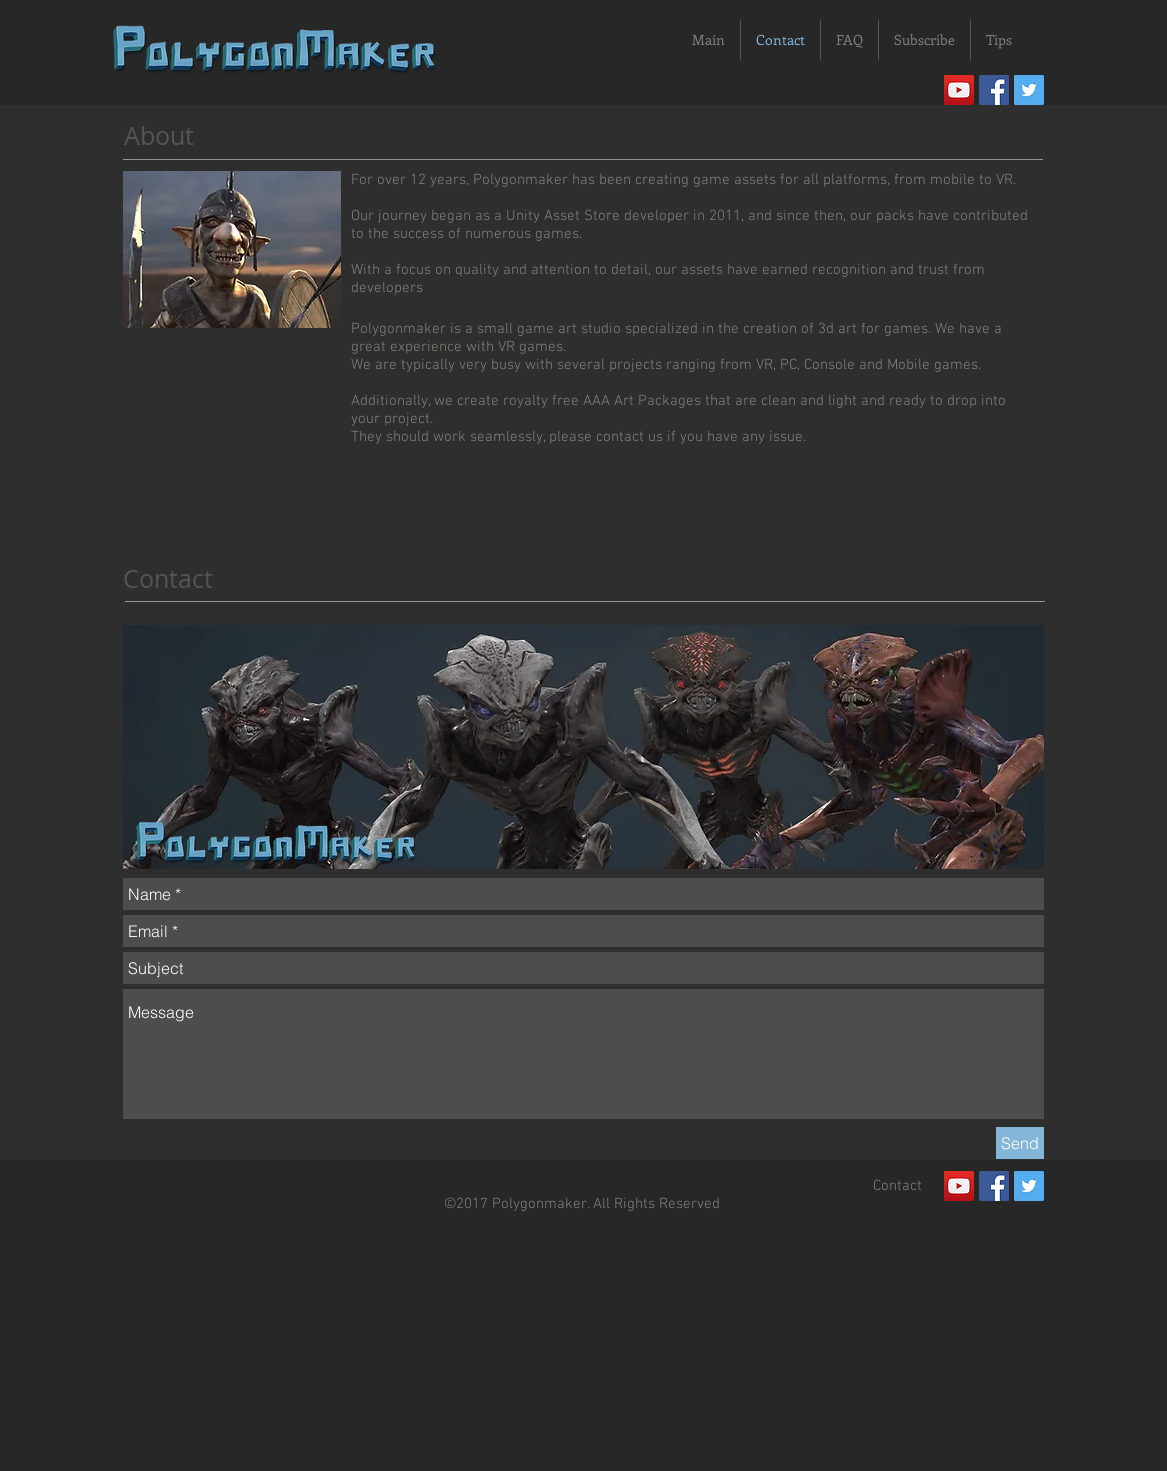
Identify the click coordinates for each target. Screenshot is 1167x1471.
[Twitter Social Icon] (1029, 90)
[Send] (1020, 1143)
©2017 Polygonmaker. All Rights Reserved (582, 1204)
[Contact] (898, 1186)
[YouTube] (959, 90)
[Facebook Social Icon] (994, 90)
